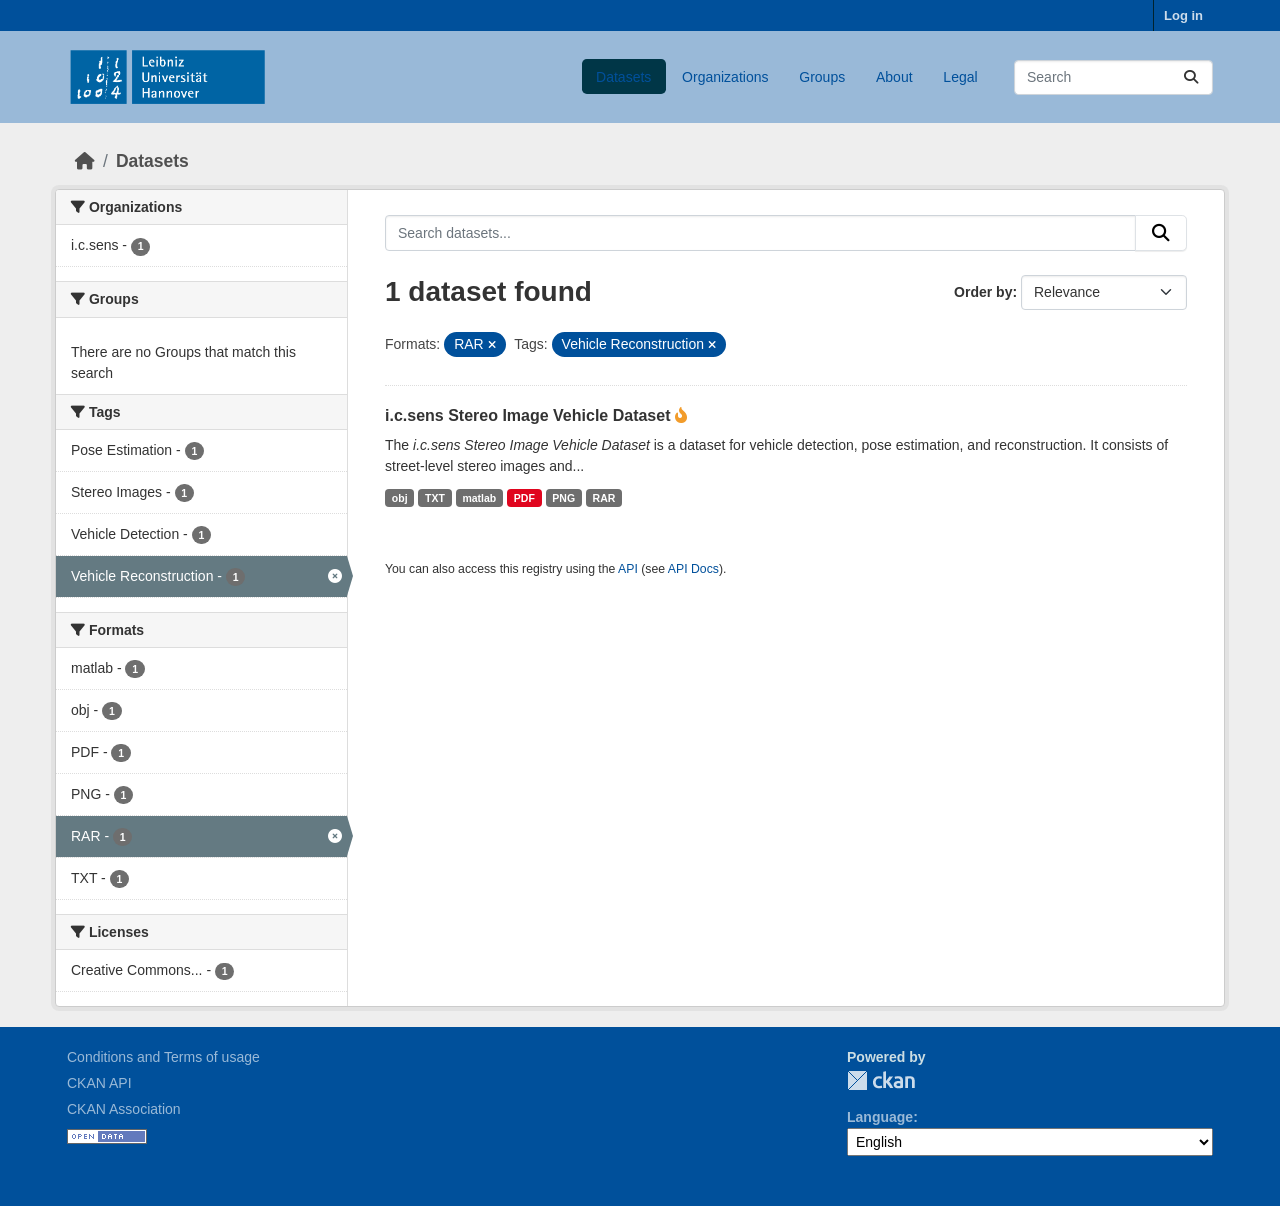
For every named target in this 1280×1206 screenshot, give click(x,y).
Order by (983, 292)
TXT (435, 498)
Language (880, 1117)
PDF (524, 498)
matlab (479, 498)
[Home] (85, 161)
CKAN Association (124, 1109)
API (628, 569)
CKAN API (99, 1083)
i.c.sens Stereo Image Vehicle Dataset (530, 415)
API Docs (693, 569)
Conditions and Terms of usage (163, 1057)
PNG (563, 498)
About (894, 77)
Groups (822, 77)
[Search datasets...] (1113, 77)
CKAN (881, 1080)
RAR (604, 498)
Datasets (623, 77)
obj (400, 498)
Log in (1183, 15)
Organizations (725, 77)
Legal (960, 77)
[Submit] (1191, 77)
